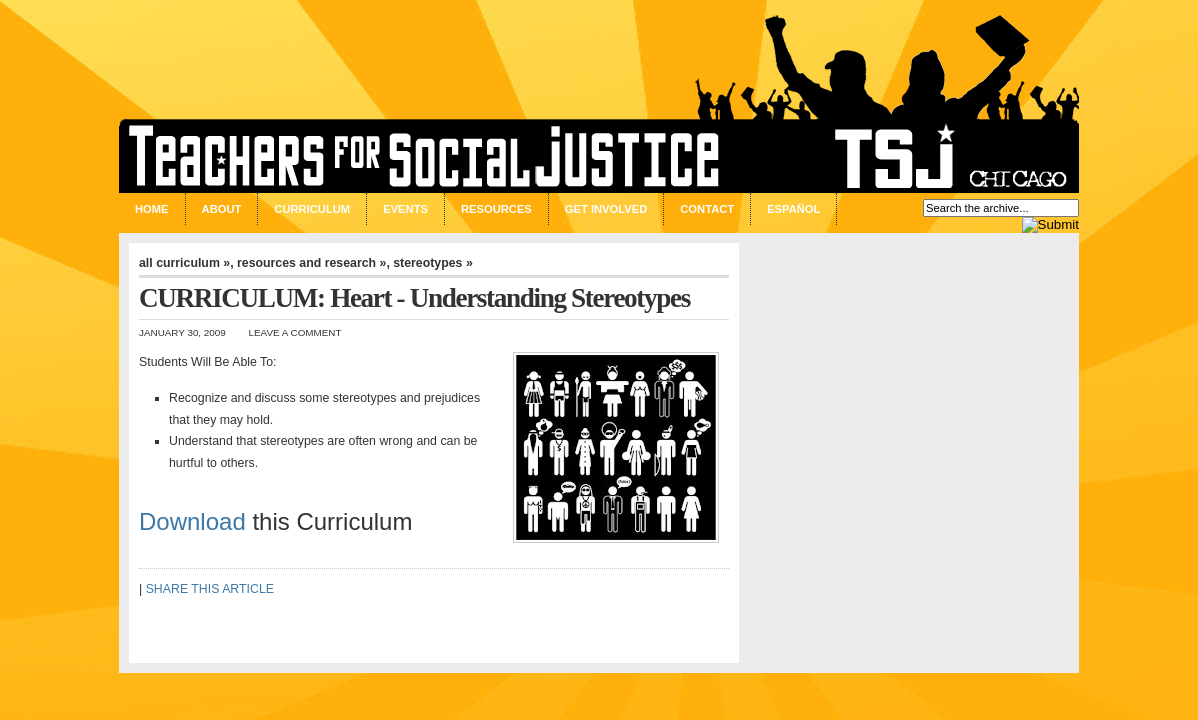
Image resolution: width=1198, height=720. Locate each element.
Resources (496, 209)
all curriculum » (184, 263)
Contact (707, 209)
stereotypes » (433, 263)
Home (152, 209)
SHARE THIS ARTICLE (210, 589)
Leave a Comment (295, 332)
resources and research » (311, 263)
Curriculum (312, 209)
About (222, 209)
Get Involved (606, 209)
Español (793, 209)
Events (405, 209)
